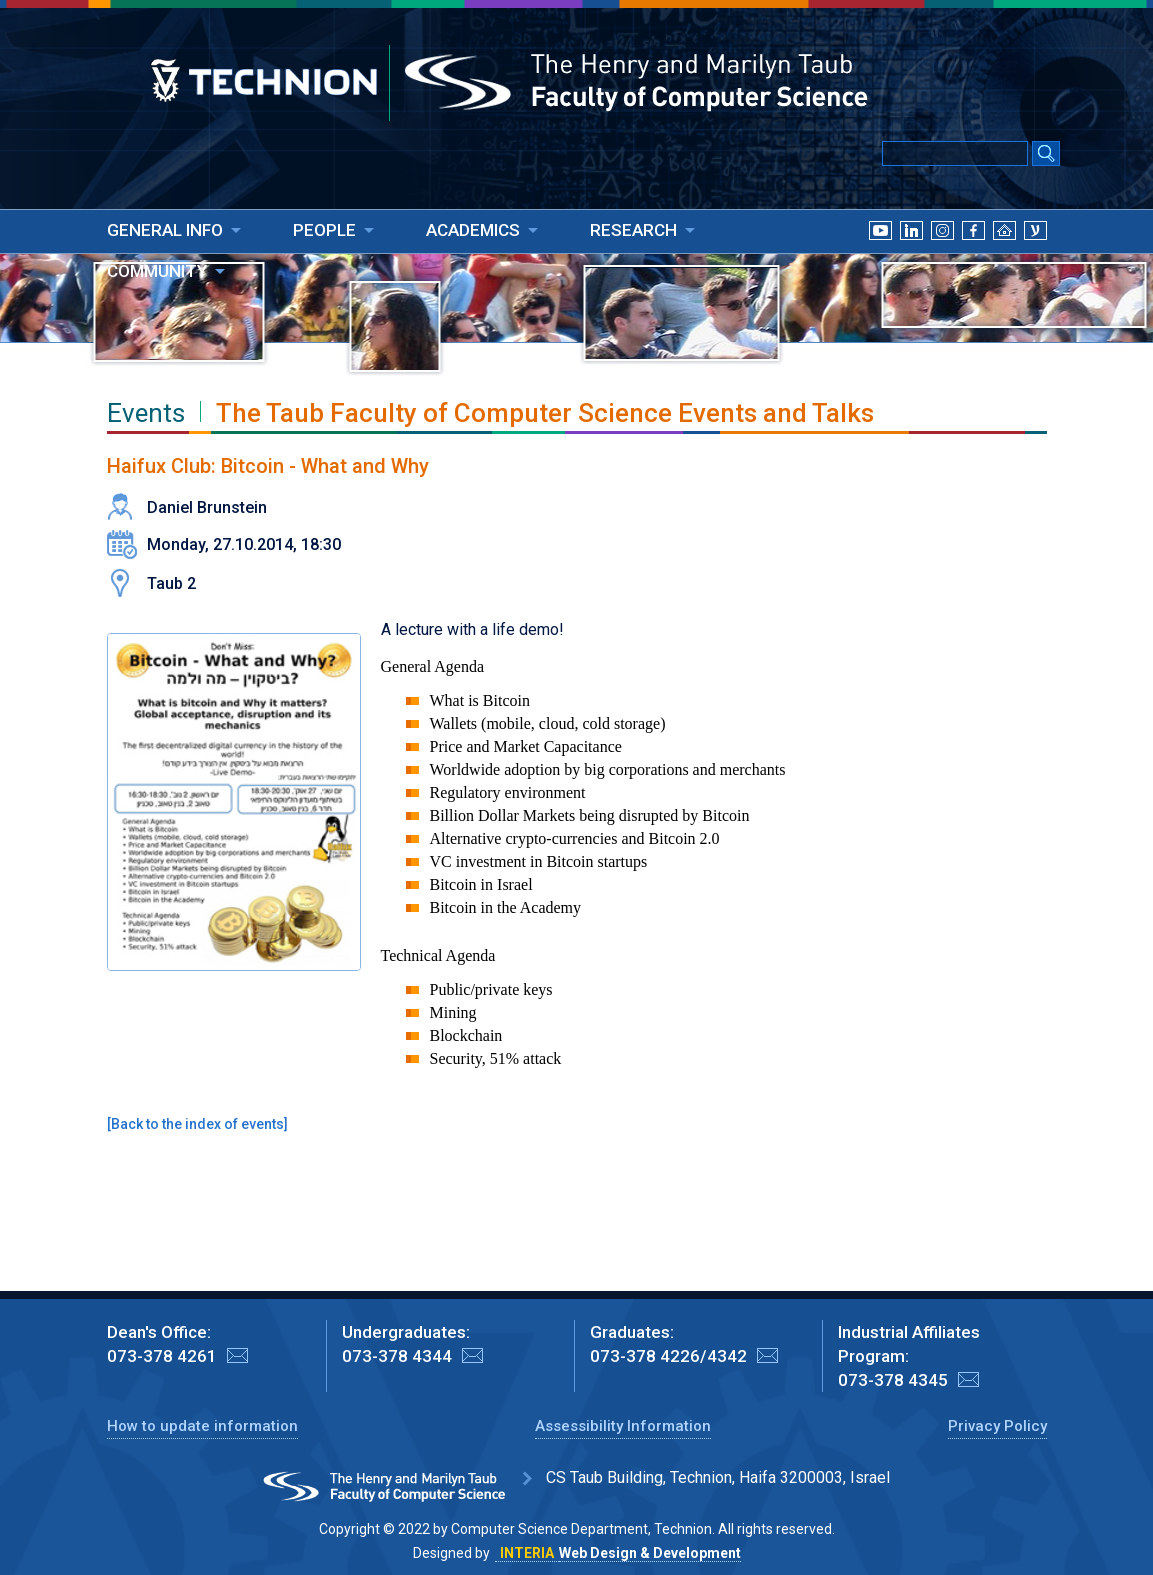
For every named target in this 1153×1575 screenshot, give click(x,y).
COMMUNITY (157, 271)
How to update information (202, 1426)
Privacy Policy (997, 1426)
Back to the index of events (197, 1124)
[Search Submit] (1046, 155)
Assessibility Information (623, 1426)
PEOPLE (324, 230)
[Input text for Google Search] (955, 153)
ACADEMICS (473, 230)
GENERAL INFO (165, 230)
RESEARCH (633, 230)
